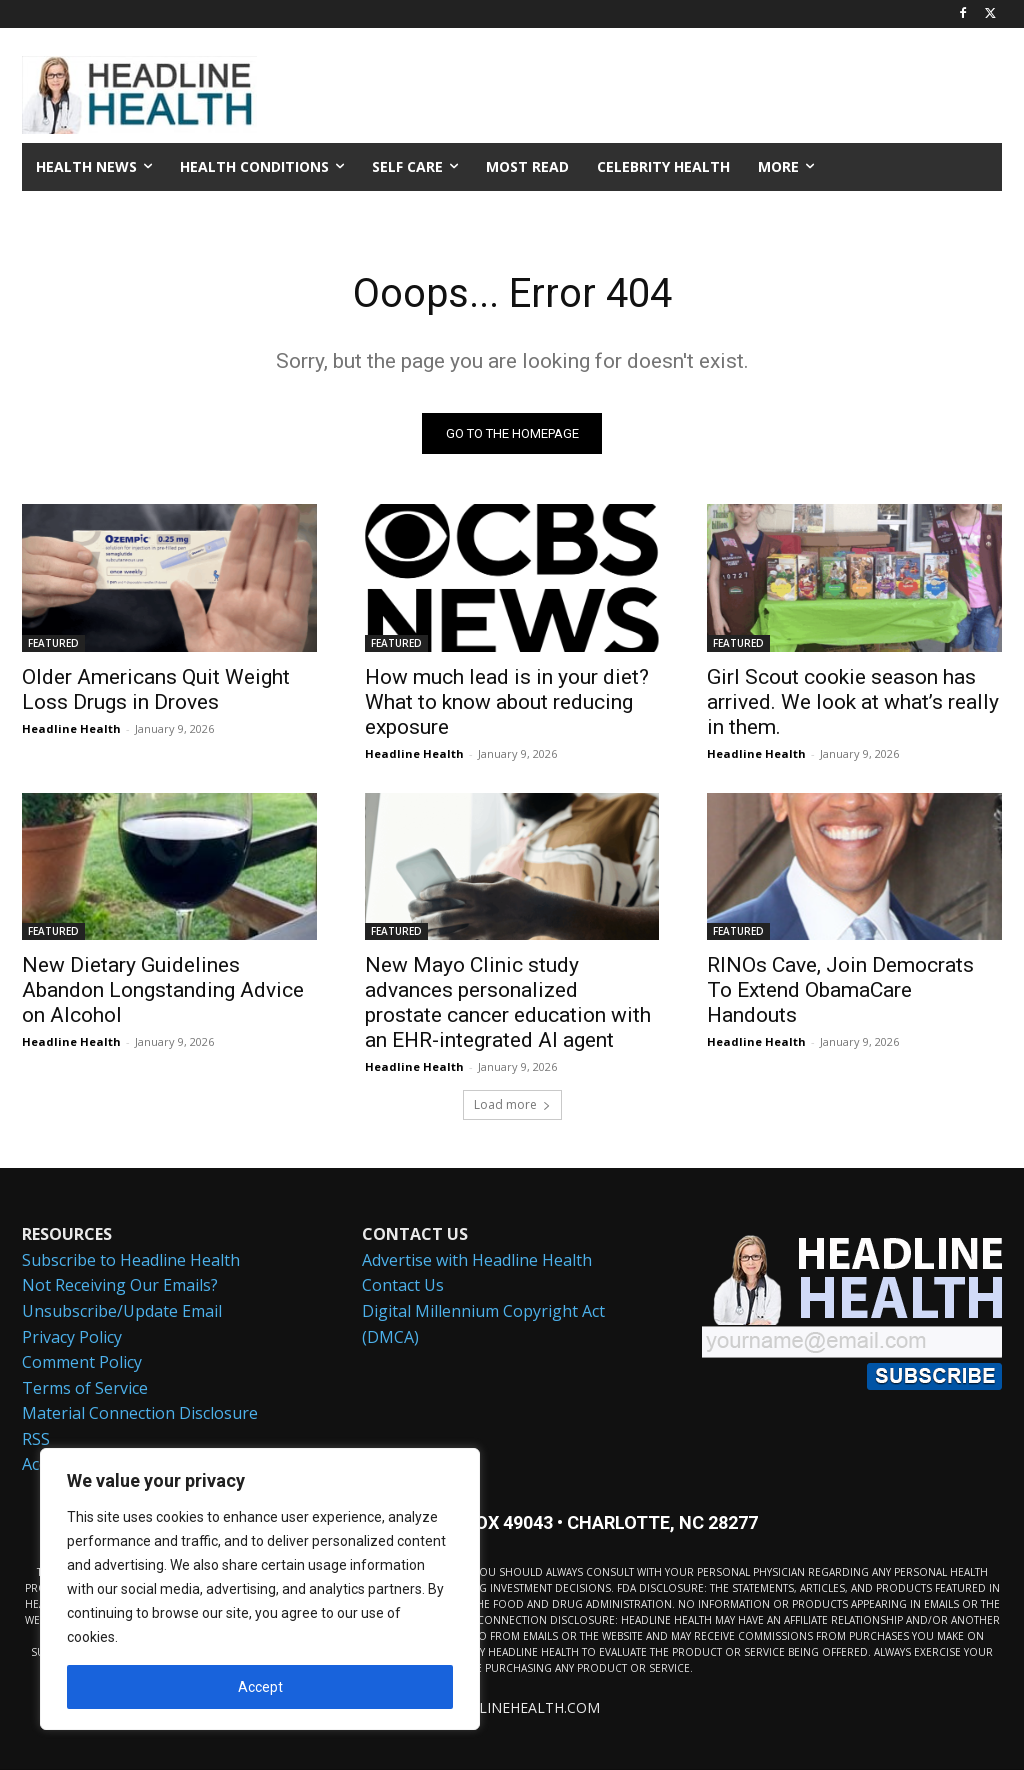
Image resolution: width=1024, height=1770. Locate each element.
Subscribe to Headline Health (131, 1260)
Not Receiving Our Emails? (120, 1286)
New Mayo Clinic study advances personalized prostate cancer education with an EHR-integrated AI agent (508, 1002)
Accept (260, 1687)
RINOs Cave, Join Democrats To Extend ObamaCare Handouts (840, 990)
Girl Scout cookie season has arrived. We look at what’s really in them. (853, 702)
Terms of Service (85, 1388)
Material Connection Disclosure (140, 1414)
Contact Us (403, 1286)
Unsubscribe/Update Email (122, 1311)
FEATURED (53, 643)
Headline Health (71, 728)
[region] (260, 1589)
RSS (36, 1439)
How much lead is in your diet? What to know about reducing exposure (507, 702)
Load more (512, 1104)
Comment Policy (82, 1362)
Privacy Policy (72, 1337)
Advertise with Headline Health (477, 1260)
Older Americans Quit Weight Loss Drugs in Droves (156, 689)
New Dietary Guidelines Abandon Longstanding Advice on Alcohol (163, 990)
